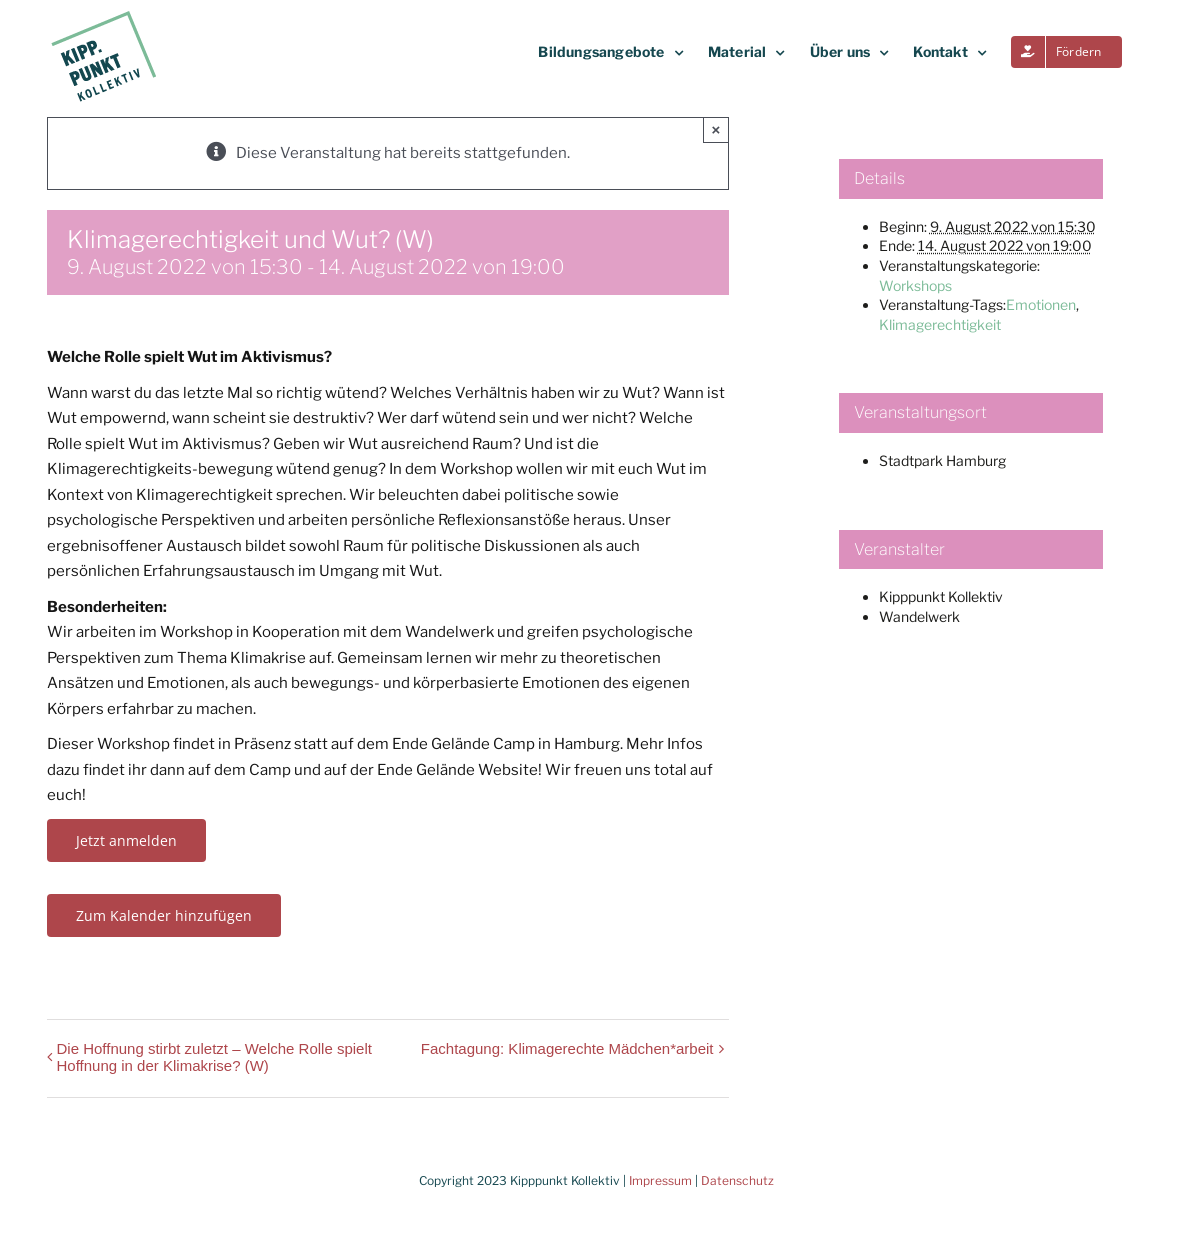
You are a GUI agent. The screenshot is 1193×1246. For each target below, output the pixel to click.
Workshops (915, 285)
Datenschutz (737, 1180)
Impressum (660, 1180)
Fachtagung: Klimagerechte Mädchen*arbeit (567, 1048)
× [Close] (716, 129)
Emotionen (1041, 304)
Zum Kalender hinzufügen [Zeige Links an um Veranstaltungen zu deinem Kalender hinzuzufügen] (164, 915)
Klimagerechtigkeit (940, 324)
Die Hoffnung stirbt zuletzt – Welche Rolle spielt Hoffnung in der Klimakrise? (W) (214, 1057)
